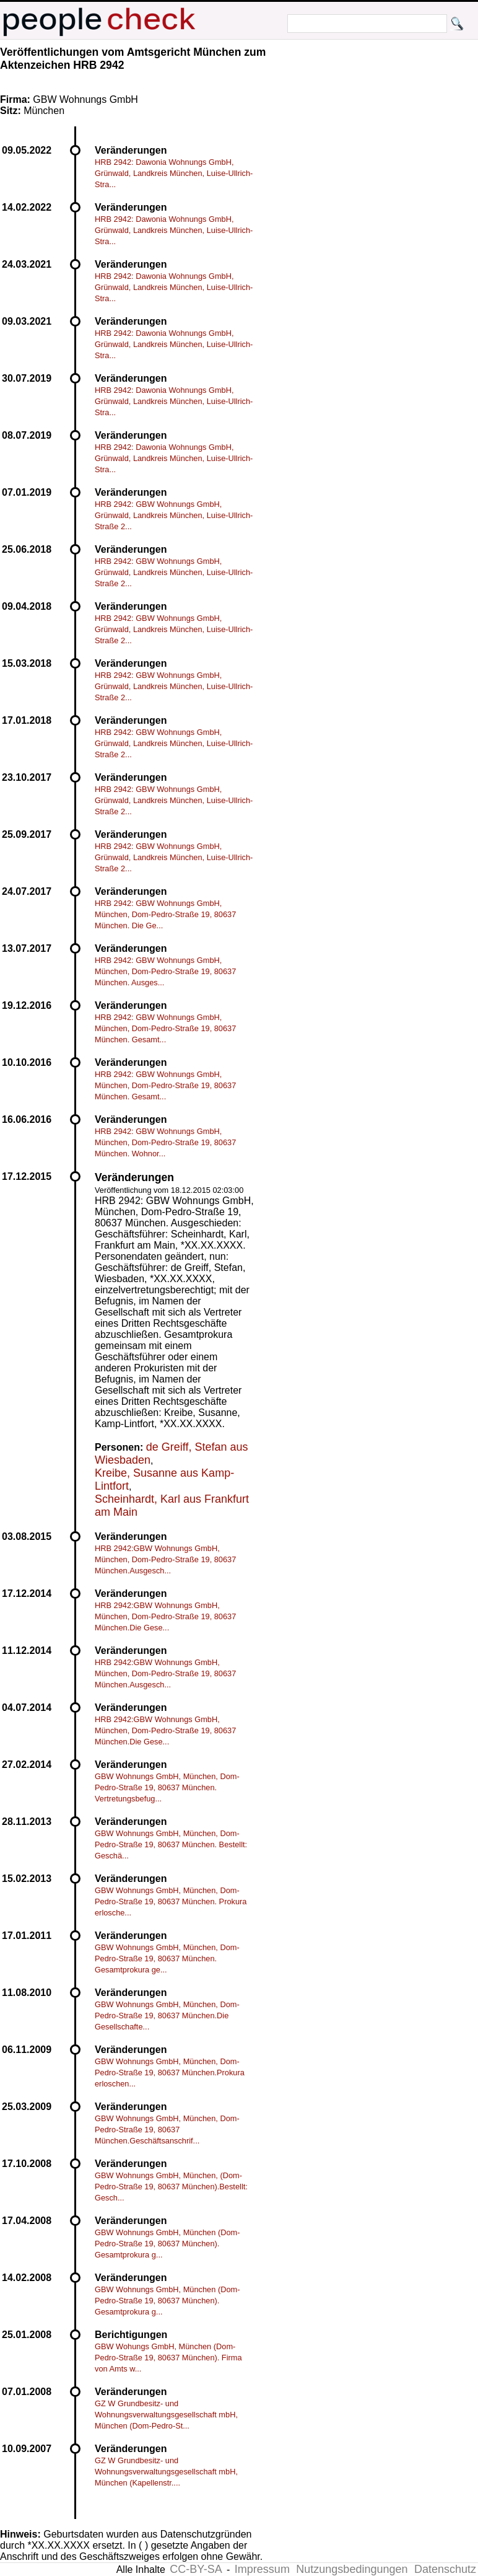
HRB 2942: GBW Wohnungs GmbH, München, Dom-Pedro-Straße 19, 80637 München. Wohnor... (165, 1142)
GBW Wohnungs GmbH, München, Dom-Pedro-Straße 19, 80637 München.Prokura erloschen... (170, 2072)
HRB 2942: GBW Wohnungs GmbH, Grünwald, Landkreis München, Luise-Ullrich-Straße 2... (174, 515)
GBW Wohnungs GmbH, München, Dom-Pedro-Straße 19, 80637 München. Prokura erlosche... (170, 1901)
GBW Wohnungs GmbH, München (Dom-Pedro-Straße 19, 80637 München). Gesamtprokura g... (167, 2243)
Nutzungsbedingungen (351, 2569)
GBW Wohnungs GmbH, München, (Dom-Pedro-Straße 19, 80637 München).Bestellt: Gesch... (171, 2186)
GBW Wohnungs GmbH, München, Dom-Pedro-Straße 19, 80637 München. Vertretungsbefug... (167, 1787)
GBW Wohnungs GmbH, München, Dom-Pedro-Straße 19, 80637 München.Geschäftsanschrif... (167, 2129)
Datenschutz (445, 2569)
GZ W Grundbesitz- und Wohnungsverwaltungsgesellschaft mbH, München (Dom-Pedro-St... (166, 2414)
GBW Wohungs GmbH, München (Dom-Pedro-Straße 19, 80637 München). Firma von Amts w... (168, 2357)
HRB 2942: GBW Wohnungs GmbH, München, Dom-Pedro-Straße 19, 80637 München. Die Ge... (165, 914)
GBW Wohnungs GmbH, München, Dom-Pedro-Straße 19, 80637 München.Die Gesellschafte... (167, 2015)
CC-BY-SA (196, 2569)
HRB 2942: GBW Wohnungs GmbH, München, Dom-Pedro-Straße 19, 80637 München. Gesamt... (165, 1028)
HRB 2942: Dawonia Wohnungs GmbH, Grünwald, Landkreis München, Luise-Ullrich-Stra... (174, 173)
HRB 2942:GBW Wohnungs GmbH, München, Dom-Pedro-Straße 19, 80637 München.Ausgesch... (165, 1559)
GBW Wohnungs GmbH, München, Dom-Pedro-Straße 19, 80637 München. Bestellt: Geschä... (171, 1844)
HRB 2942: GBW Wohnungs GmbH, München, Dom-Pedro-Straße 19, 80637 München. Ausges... (165, 971)
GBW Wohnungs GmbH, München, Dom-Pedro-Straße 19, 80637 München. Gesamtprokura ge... (167, 1958)
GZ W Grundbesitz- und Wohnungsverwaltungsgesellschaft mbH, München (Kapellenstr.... (166, 2471)
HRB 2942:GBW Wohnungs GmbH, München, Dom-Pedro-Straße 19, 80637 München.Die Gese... (165, 1616)
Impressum (262, 2569)
